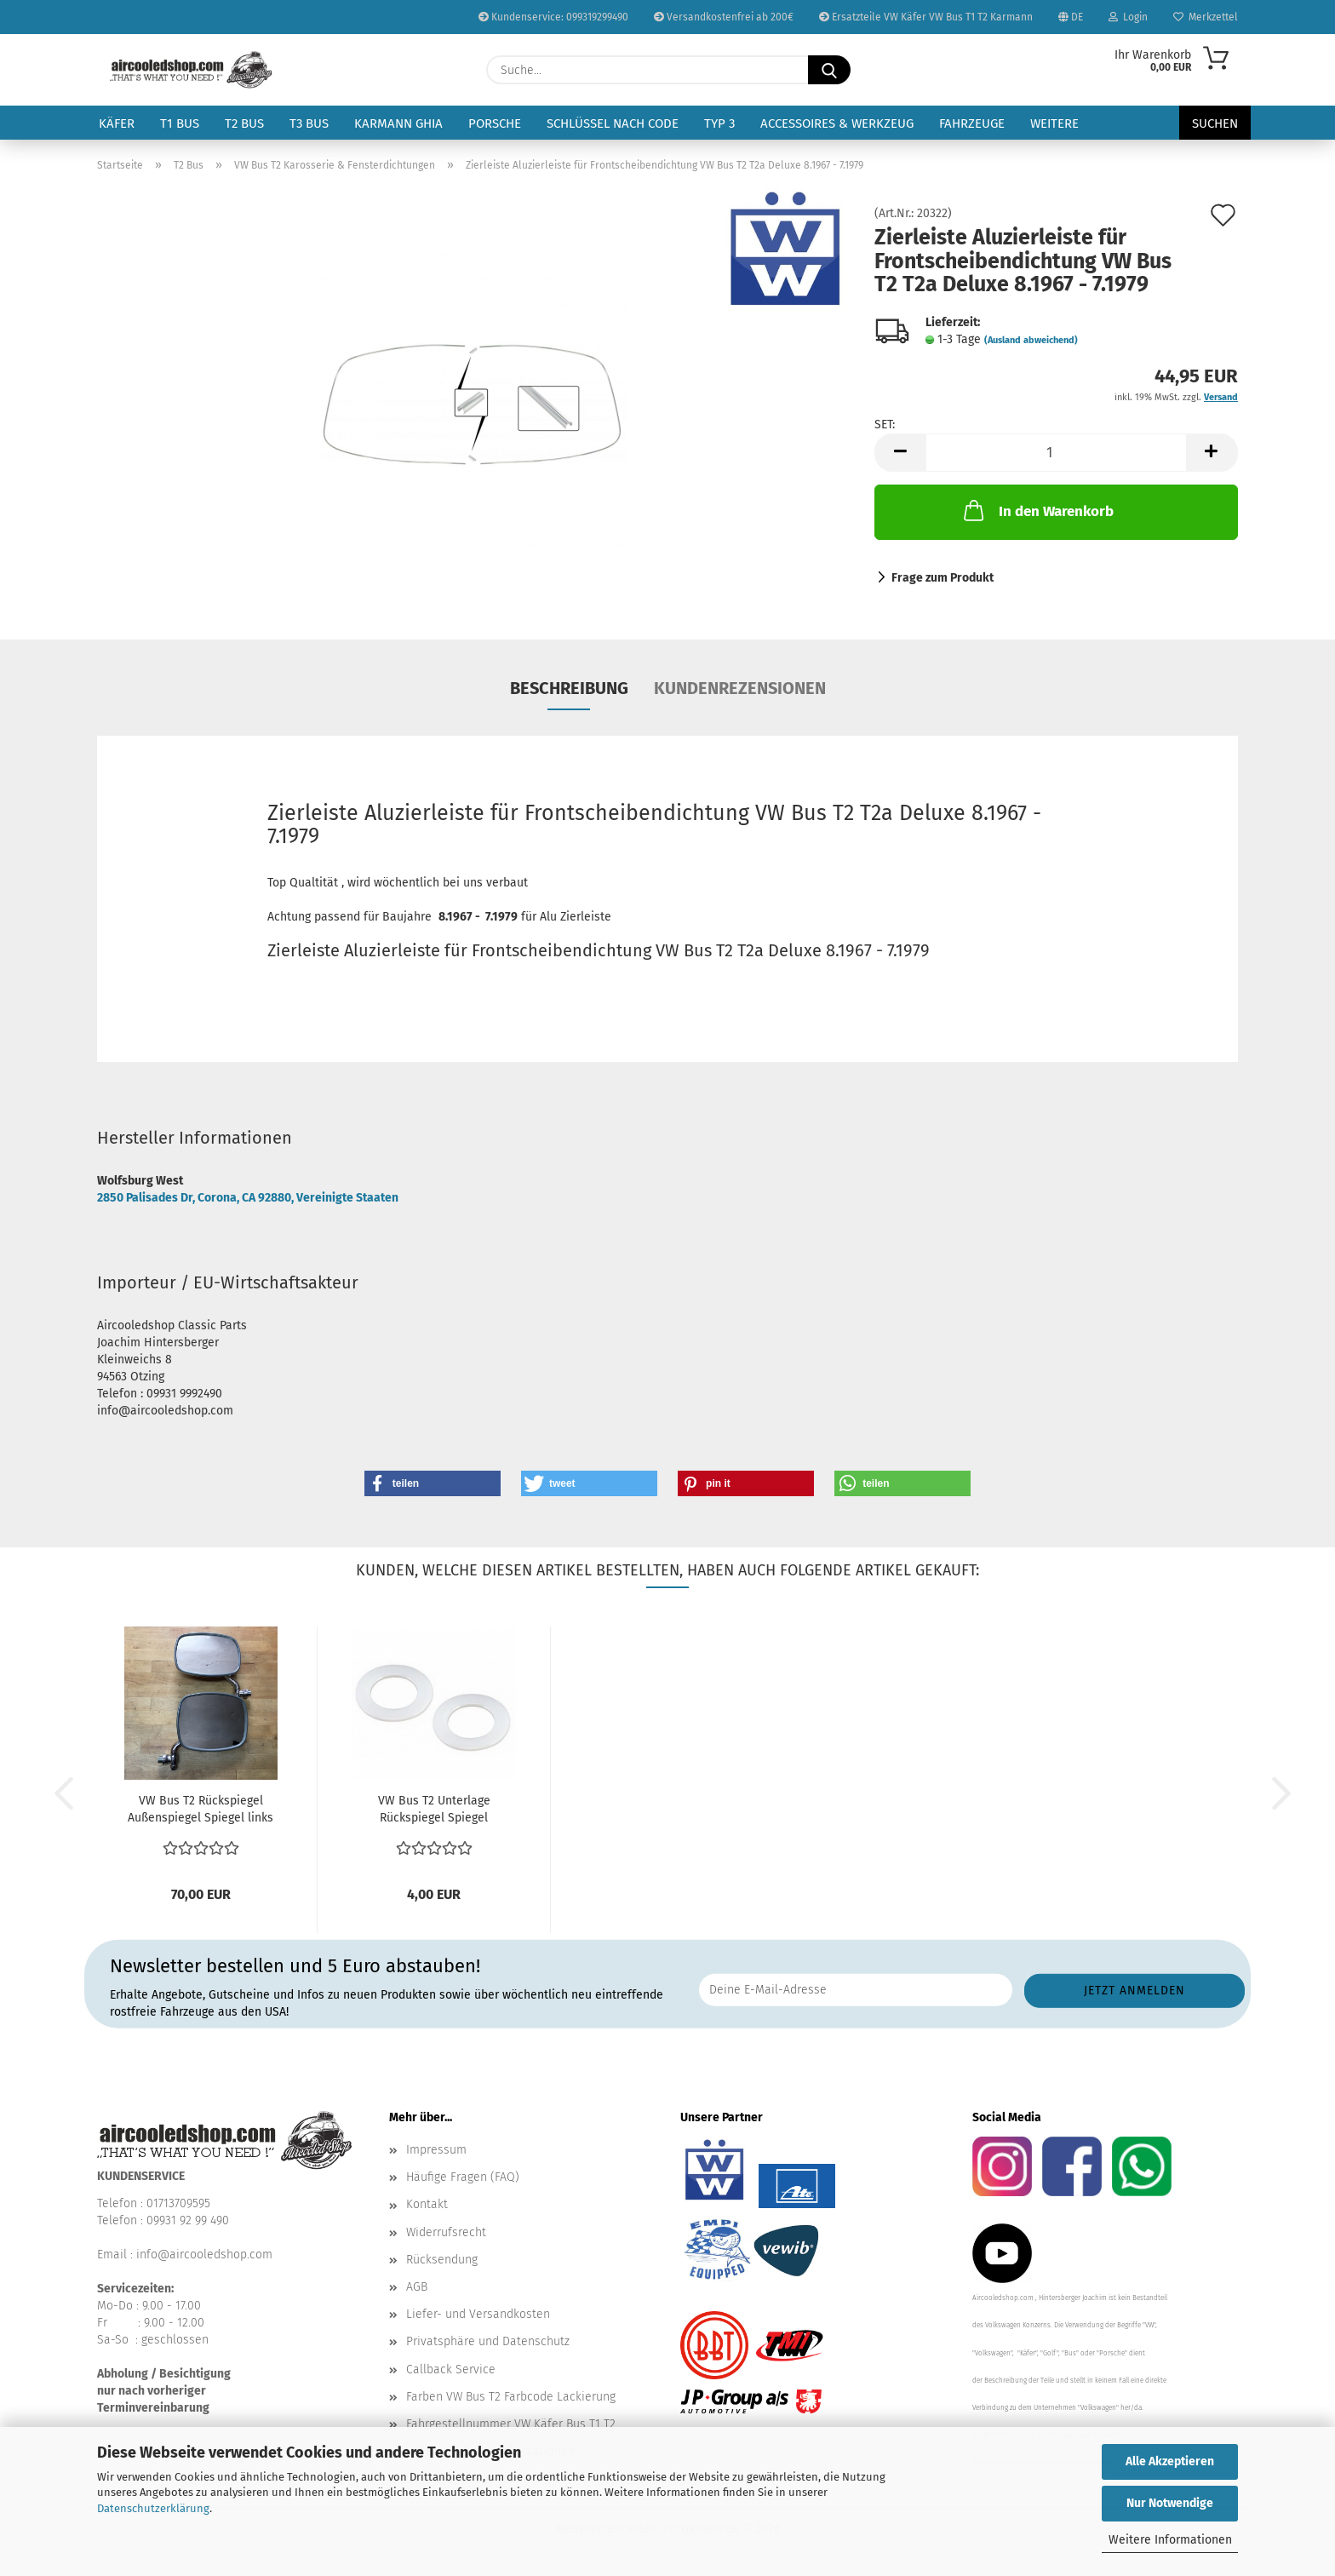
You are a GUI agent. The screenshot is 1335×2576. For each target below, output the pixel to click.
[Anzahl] (1056, 452)
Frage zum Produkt (942, 578)
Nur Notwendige (1169, 2503)
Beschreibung (569, 688)
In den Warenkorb (1037, 510)
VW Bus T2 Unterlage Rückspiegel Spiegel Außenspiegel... (434, 1810)
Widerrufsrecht (446, 2232)
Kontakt (427, 2204)
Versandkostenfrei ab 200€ (724, 17)
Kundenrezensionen (740, 688)
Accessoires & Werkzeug (837, 123)
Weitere (1054, 123)
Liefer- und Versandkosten (478, 2314)
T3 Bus (309, 123)
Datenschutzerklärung (153, 2508)
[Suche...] (829, 69)
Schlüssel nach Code (613, 123)
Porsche (494, 123)
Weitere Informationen (1170, 2540)
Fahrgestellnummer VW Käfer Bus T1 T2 (511, 2424)
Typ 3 (719, 123)
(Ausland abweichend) (1031, 340)
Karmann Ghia (398, 123)
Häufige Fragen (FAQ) (462, 2177)
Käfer (117, 123)
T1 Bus (179, 123)
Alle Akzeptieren (1170, 2461)
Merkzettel (1205, 17)
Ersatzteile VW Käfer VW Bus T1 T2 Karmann (926, 17)
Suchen (1215, 123)
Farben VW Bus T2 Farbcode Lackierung (511, 2397)
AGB (416, 2287)
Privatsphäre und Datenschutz (488, 2341)
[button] (899, 452)
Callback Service (451, 2369)
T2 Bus (244, 123)
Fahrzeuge (972, 123)
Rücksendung (442, 2259)
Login (1128, 17)
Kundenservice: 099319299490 (553, 17)
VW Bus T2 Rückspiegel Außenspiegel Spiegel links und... (200, 1810)
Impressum (436, 2150)
